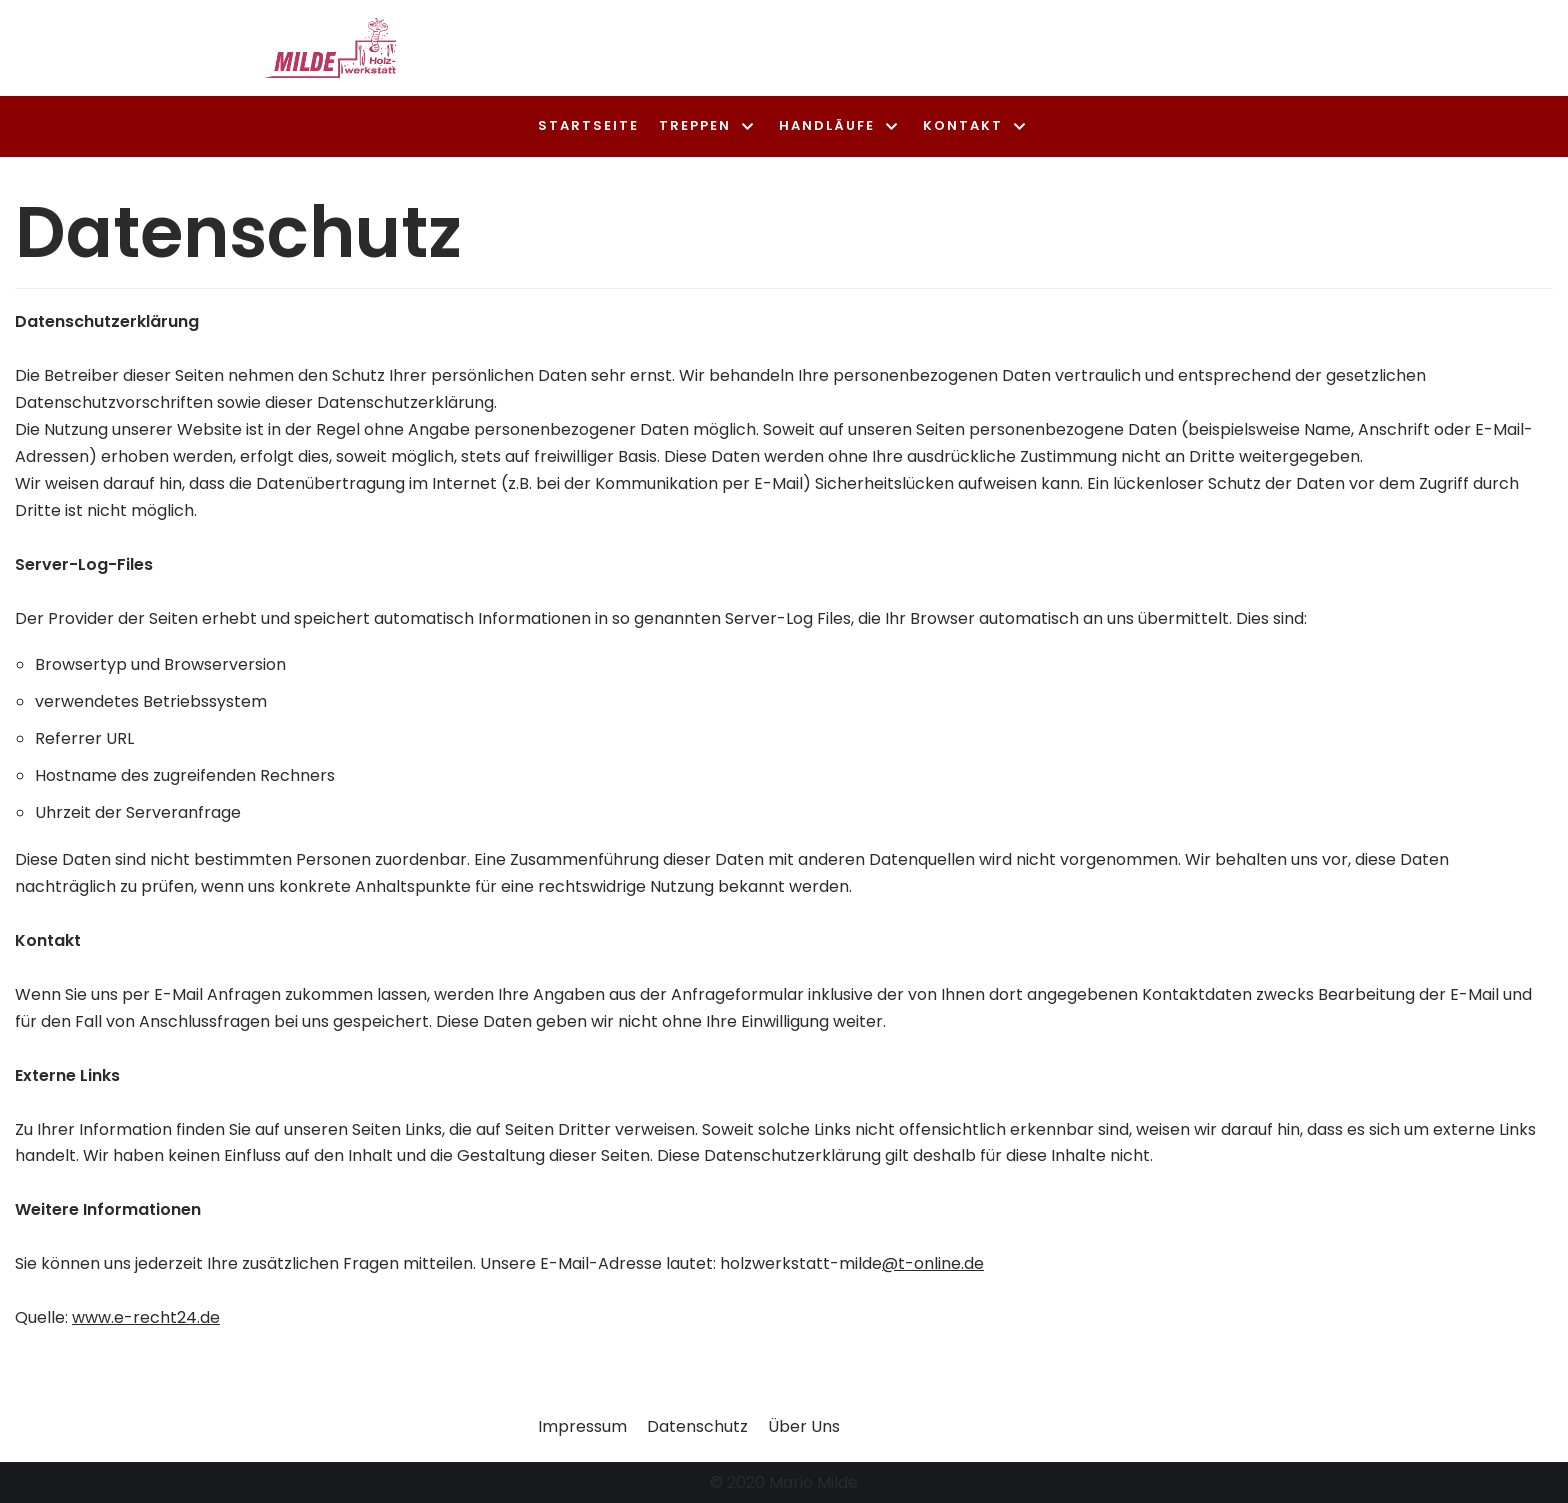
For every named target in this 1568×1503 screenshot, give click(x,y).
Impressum (582, 1426)
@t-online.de (933, 1263)
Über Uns (804, 1426)
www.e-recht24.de (146, 1317)
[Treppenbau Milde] (330, 48)
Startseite (588, 125)
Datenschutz (697, 1426)
